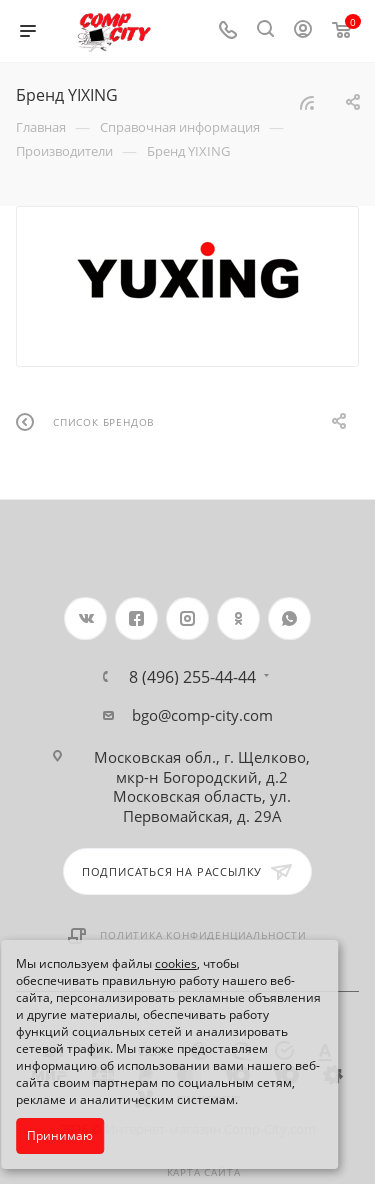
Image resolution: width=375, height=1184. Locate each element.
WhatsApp (289, 618)
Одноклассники (238, 618)
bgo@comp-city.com (202, 715)
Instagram (187, 618)
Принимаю (60, 1135)
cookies (176, 963)
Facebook (136, 618)
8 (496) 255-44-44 (192, 677)
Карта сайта (204, 1172)
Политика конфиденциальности (203, 935)
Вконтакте (85, 618)
